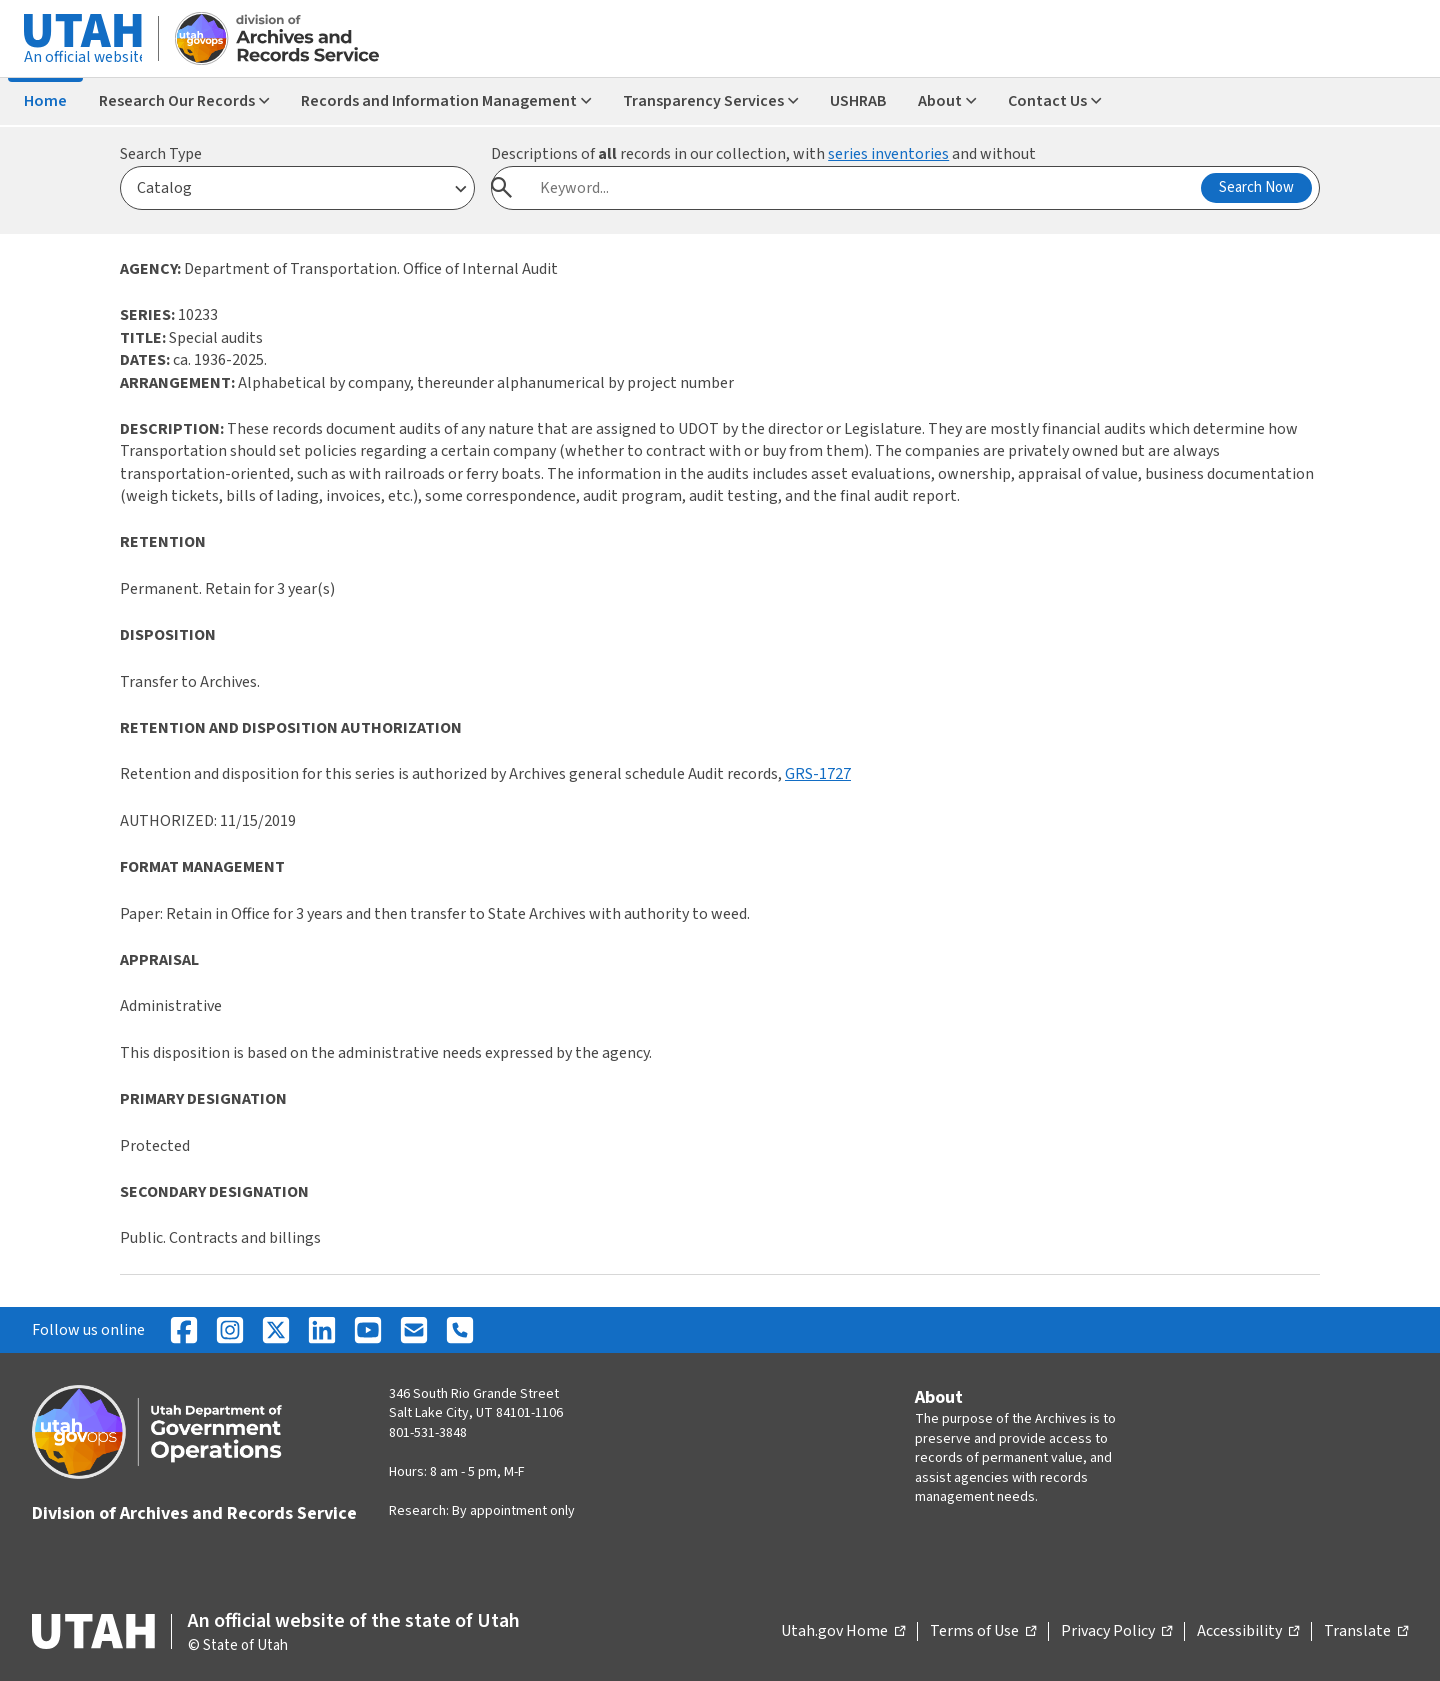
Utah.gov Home (843, 1632)
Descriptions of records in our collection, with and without (763, 154)
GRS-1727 (818, 774)
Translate (1366, 1632)
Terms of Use (983, 1632)
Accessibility (1248, 1632)
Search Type (161, 154)
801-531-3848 (428, 1433)
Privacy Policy (1116, 1632)
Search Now (1256, 187)
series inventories (888, 154)
